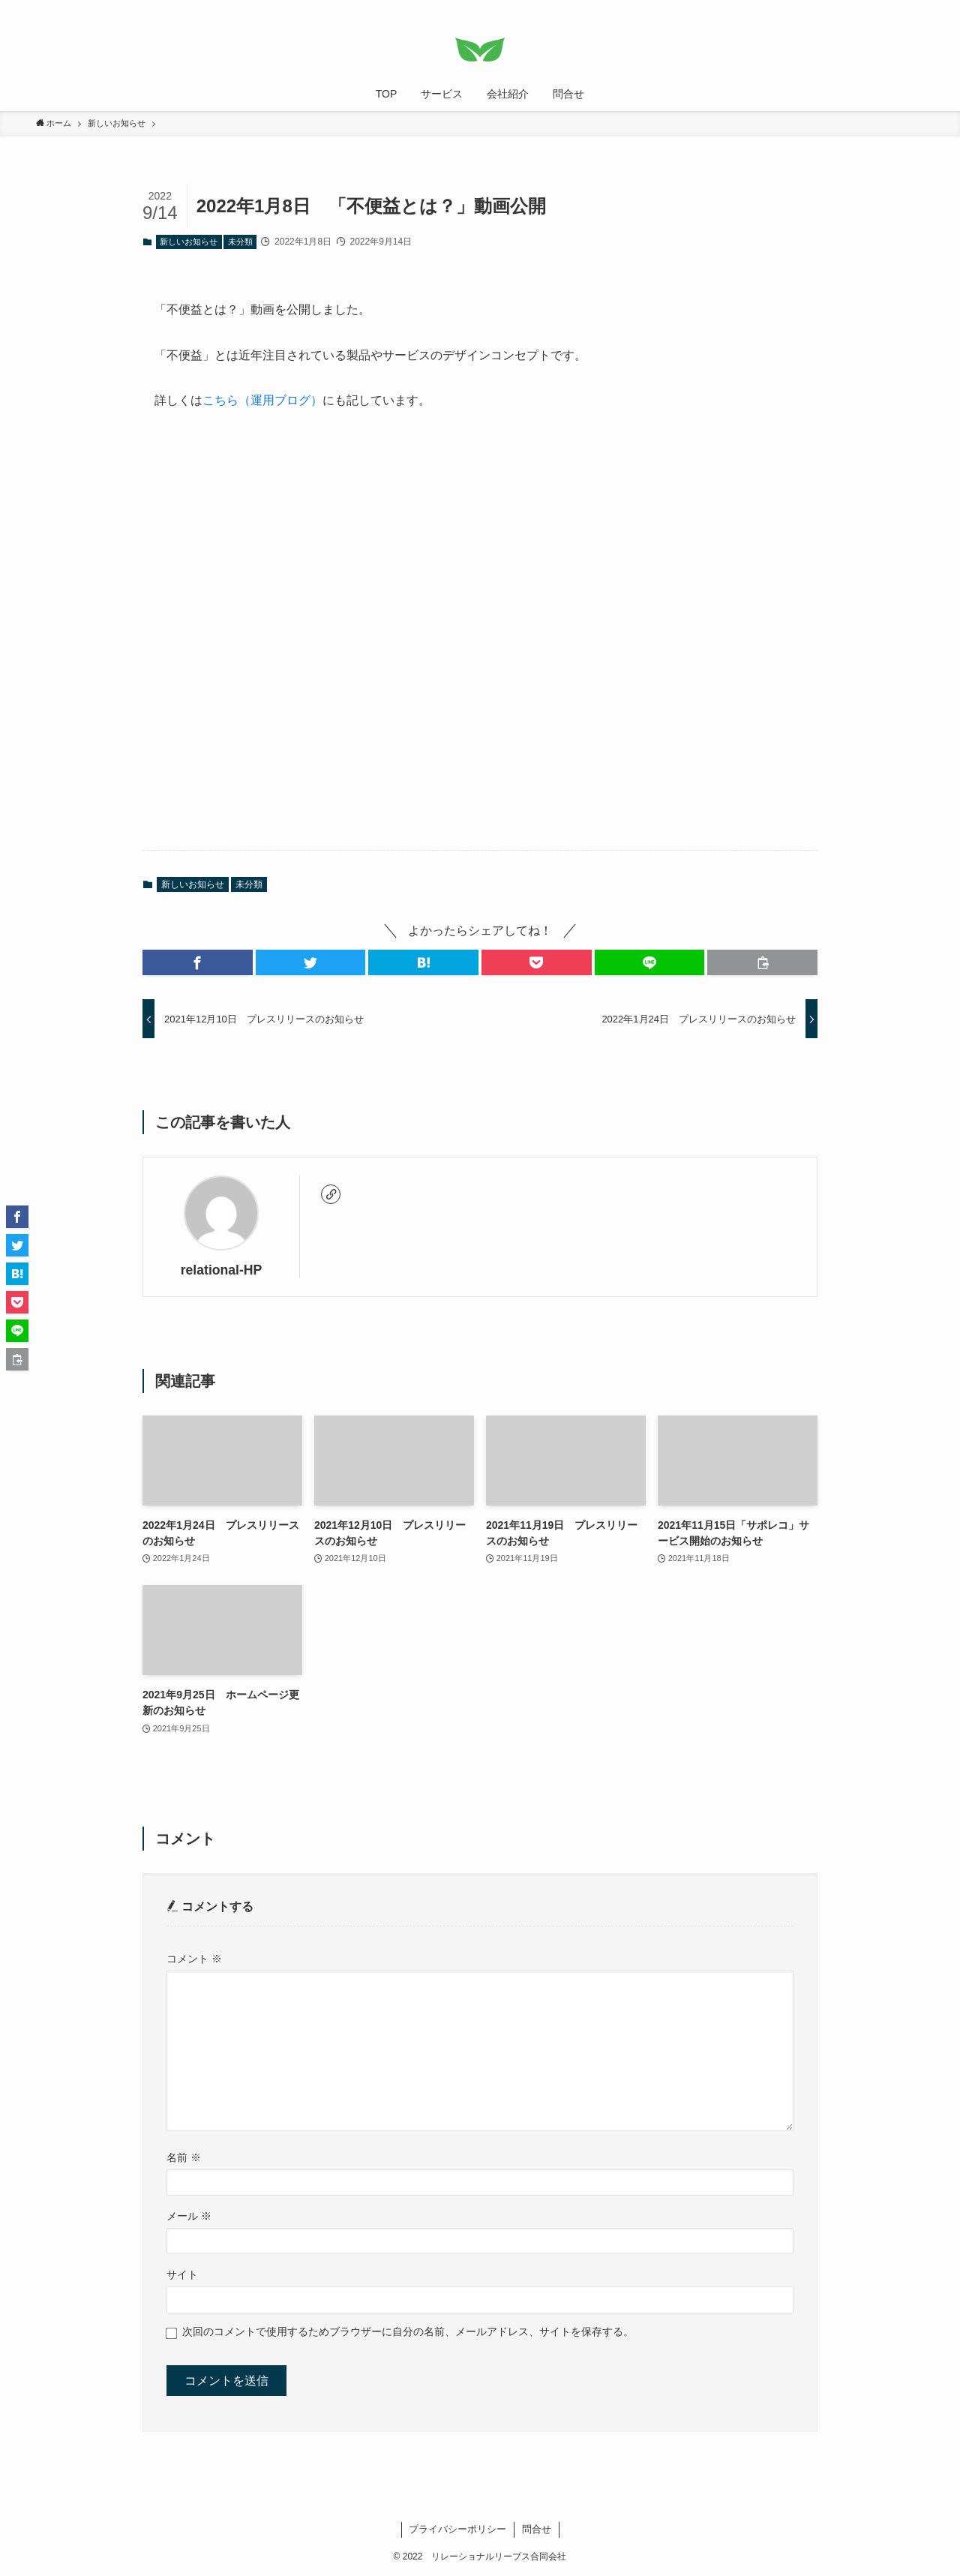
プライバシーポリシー (457, 2529)
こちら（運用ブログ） (262, 400)
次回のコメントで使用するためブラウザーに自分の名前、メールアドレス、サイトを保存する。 (408, 2331)
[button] (197, 962)
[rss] (894, 8)
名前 (183, 2157)
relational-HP (221, 1269)
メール (189, 2216)
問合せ (536, 2529)
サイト (182, 2274)
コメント (194, 1959)
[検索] (914, 8)
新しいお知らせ (189, 241)
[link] (330, 1194)
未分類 (240, 241)
